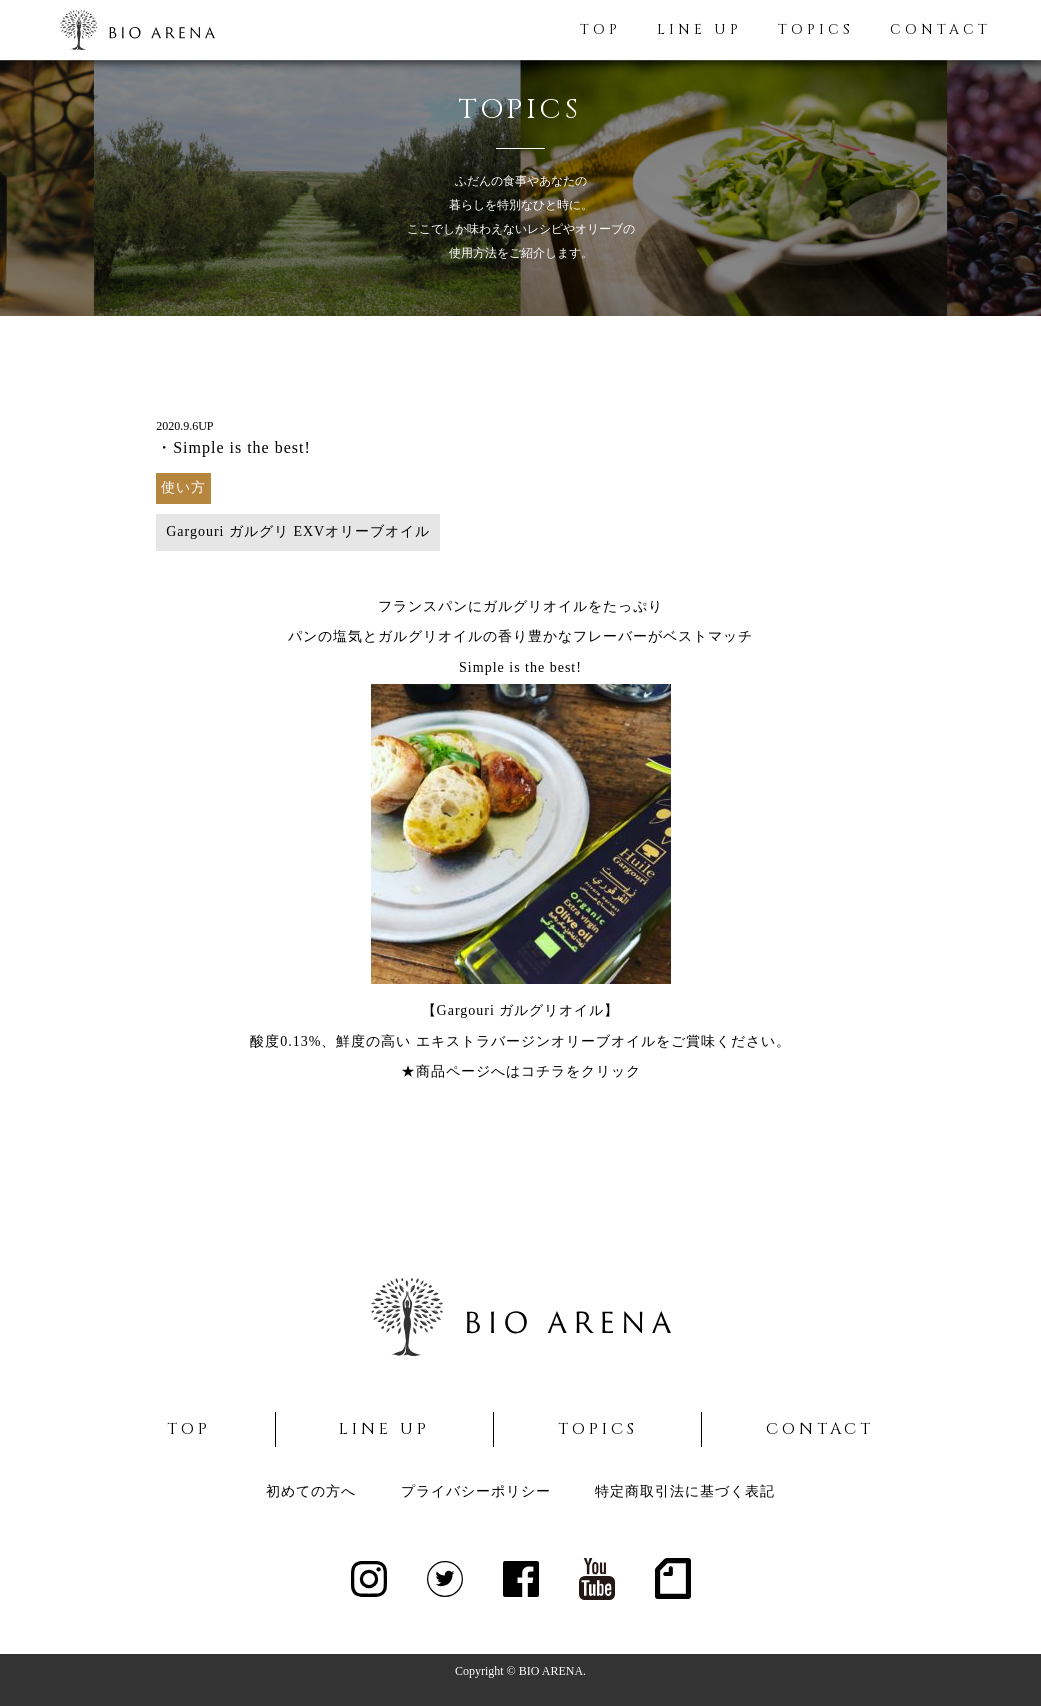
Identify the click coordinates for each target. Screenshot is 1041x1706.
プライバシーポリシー (476, 1491)
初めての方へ (311, 1491)
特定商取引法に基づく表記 (685, 1491)
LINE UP (699, 29)
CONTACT (940, 29)
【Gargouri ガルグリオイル (513, 1010)
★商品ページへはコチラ (483, 1071)
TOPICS (816, 29)
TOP (600, 29)
